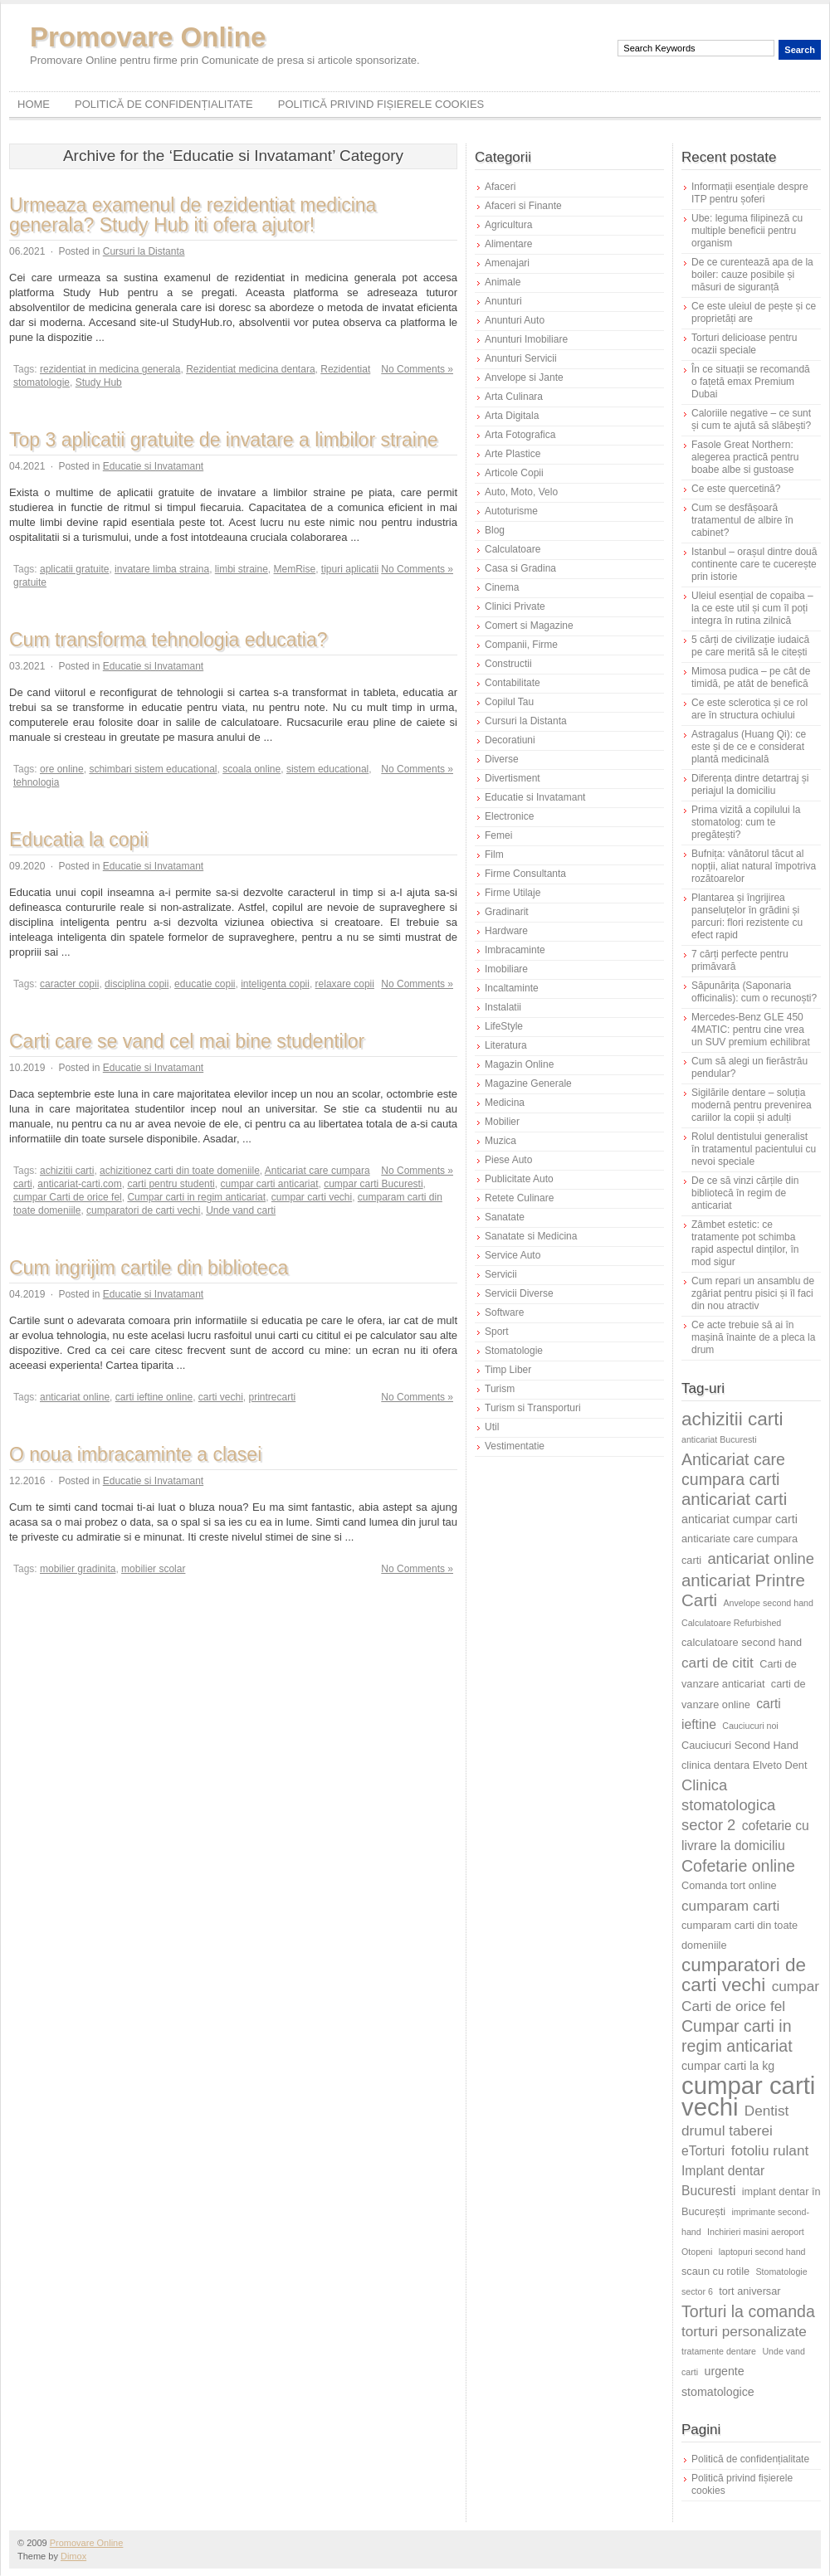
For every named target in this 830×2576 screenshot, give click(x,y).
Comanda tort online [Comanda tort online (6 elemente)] (729, 1885)
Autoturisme (511, 511)
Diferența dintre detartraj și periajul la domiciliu (749, 784)
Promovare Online (148, 37)
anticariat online (75, 1397)
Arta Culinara (514, 396)
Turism (500, 1389)
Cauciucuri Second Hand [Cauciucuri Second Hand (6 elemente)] (739, 1745)
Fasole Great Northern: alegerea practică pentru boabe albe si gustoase (744, 457)
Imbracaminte (515, 950)
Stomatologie (514, 1350)
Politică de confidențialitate (164, 104)
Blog (495, 530)
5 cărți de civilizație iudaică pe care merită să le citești (750, 646)
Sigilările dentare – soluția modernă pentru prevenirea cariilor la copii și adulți (751, 1105)
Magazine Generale (528, 1083)
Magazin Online (519, 1064)
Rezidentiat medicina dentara (250, 369)
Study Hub (99, 382)
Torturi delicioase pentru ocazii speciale (744, 344)
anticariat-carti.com (79, 1184)
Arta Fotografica (520, 435)
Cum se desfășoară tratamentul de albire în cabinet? (742, 520)
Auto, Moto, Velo (521, 492)
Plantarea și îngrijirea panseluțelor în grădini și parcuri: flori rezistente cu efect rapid (747, 916)
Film (494, 854)
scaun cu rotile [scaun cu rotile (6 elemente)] (715, 2271)
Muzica (500, 1141)
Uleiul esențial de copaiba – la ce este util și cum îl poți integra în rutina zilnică (752, 608)
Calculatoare (512, 549)
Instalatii (503, 1007)
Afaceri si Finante (523, 206)
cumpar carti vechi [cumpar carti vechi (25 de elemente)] (748, 2096)
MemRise (295, 569)
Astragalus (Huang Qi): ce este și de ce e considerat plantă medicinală (748, 746)
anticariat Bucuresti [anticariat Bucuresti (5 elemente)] (719, 1439)
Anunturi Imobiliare (526, 339)
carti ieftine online (154, 1397)
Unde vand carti (241, 1210)
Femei (498, 835)
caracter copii (69, 984)
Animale (502, 282)
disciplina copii (136, 984)
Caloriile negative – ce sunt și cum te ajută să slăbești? (751, 419)
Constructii (508, 664)
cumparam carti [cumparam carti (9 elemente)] (730, 1905)
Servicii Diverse (519, 1293)
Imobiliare (506, 969)
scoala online (251, 769)
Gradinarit (507, 912)
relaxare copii (344, 984)
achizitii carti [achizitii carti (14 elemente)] (732, 1419)
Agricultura (508, 225)
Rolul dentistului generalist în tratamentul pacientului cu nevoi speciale (753, 1149)
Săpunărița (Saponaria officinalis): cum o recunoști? (754, 992)
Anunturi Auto (514, 320)
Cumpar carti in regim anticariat (196, 1197)
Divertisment (512, 778)
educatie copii (204, 984)
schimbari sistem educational (153, 769)
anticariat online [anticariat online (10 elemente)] (760, 1558)
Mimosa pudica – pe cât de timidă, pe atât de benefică (750, 677)
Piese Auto (508, 1160)
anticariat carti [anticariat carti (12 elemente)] (734, 1498)
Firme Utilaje (512, 892)
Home (33, 104)
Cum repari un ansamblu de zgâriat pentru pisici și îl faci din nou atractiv (752, 1293)
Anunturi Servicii (521, 358)
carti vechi (220, 1397)
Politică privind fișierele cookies (381, 104)
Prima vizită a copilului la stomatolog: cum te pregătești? (745, 822)
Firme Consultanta (525, 873)
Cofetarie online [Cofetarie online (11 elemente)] (738, 1866)
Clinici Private (515, 606)
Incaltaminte (512, 988)
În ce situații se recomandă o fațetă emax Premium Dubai (750, 381)
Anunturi (503, 301)
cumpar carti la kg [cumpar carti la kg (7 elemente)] (727, 2065)
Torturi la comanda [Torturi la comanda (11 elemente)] (748, 2311)
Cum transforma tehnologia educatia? (168, 639)
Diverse (502, 759)
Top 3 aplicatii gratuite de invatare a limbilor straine (223, 439)
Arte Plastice (512, 454)
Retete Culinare (519, 1198)
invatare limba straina (162, 569)
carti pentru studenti (170, 1184)
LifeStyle (504, 1026)
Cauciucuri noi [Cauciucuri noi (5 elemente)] (750, 1726)
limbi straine (241, 569)
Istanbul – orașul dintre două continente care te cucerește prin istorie (754, 564)
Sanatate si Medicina (531, 1236)
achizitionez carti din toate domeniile (180, 1170)
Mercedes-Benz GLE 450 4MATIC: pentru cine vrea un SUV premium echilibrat (750, 1029)
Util (492, 1427)
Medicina (505, 1102)
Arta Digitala (512, 415)
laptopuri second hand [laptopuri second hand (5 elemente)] (762, 2252)
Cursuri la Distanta (144, 251)
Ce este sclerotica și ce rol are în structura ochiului (749, 709)
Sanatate (505, 1217)
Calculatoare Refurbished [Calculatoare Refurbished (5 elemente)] (731, 1623)
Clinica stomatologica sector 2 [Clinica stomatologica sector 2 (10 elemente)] (728, 1804)
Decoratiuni (510, 740)
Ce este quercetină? (735, 488)
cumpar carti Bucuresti (373, 1184)
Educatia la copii (79, 839)
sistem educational (327, 769)
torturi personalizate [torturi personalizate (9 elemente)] (744, 2331)
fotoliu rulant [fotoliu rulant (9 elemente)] (770, 2150)
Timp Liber (508, 1370)
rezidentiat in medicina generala (110, 369)
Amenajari (507, 263)
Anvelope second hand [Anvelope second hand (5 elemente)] (768, 1603)
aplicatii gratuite (74, 569)
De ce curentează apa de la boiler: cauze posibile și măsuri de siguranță (752, 274)
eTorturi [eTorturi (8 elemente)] (703, 2151)
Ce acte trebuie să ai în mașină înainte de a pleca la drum (753, 1337)
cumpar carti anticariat (269, 1184)
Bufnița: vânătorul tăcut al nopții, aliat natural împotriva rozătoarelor (753, 866)
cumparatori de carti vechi (143, 1210)
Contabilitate (512, 683)
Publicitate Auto (519, 1179)
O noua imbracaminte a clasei (135, 1454)
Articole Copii (514, 473)
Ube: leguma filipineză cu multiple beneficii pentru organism (747, 230)
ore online (62, 769)
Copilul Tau (509, 702)
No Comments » (417, 369)
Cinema (502, 587)
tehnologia (36, 782)
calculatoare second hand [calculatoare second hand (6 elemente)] (741, 1642)
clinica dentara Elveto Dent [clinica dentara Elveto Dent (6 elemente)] (744, 1765)
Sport (497, 1331)
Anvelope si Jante (524, 377)
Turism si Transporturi (533, 1408)
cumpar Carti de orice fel (67, 1197)
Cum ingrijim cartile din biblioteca (148, 1267)
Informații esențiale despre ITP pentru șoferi (749, 193)
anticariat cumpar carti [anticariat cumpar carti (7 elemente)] (739, 1519)
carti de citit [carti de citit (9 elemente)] (717, 1662)
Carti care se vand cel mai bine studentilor (186, 1041)
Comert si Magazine (529, 625)
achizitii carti (67, 1170)
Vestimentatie (514, 1446)
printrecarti (272, 1397)
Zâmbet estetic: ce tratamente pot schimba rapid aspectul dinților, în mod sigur (744, 1243)
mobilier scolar (153, 1569)
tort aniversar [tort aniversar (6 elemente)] (749, 2291)
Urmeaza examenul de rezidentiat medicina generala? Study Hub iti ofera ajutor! (192, 215)
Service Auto (512, 1255)
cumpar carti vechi (311, 1197)
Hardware (506, 931)
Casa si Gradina (520, 568)
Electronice (509, 816)
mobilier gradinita (77, 1569)
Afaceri (500, 186)
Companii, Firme (521, 644)
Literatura (506, 1045)
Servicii (501, 1274)
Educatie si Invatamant (153, 466)
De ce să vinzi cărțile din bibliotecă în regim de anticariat (744, 1193)
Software (504, 1312)
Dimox (73, 2556)
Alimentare (508, 244)
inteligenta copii (275, 984)
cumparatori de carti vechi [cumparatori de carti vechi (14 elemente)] (743, 1975)
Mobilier (502, 1121)
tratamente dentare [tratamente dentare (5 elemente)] (718, 2351)
